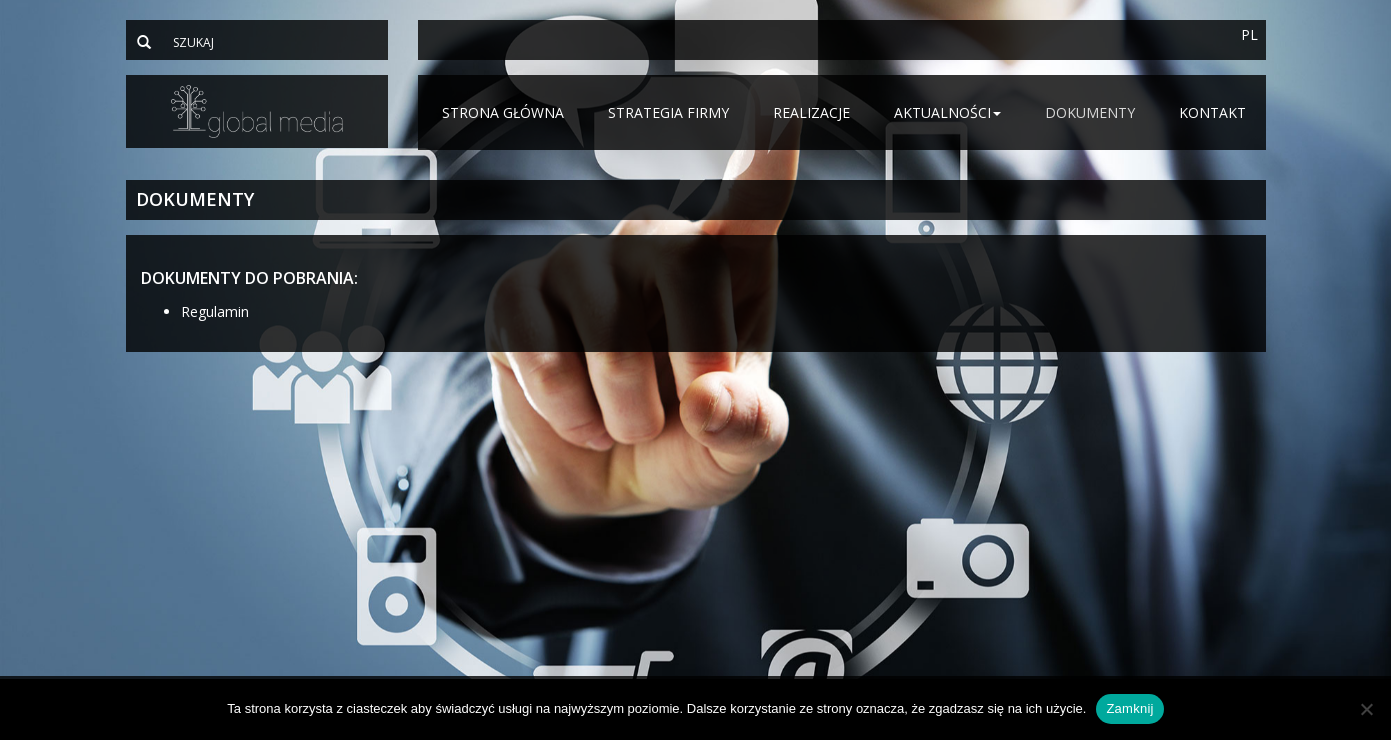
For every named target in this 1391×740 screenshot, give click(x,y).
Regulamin (215, 311)
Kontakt (1212, 112)
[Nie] (1366, 709)
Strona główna (503, 112)
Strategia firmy (668, 112)
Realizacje (811, 112)
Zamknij (1129, 708)
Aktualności (947, 112)
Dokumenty (1090, 112)
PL (1249, 34)
